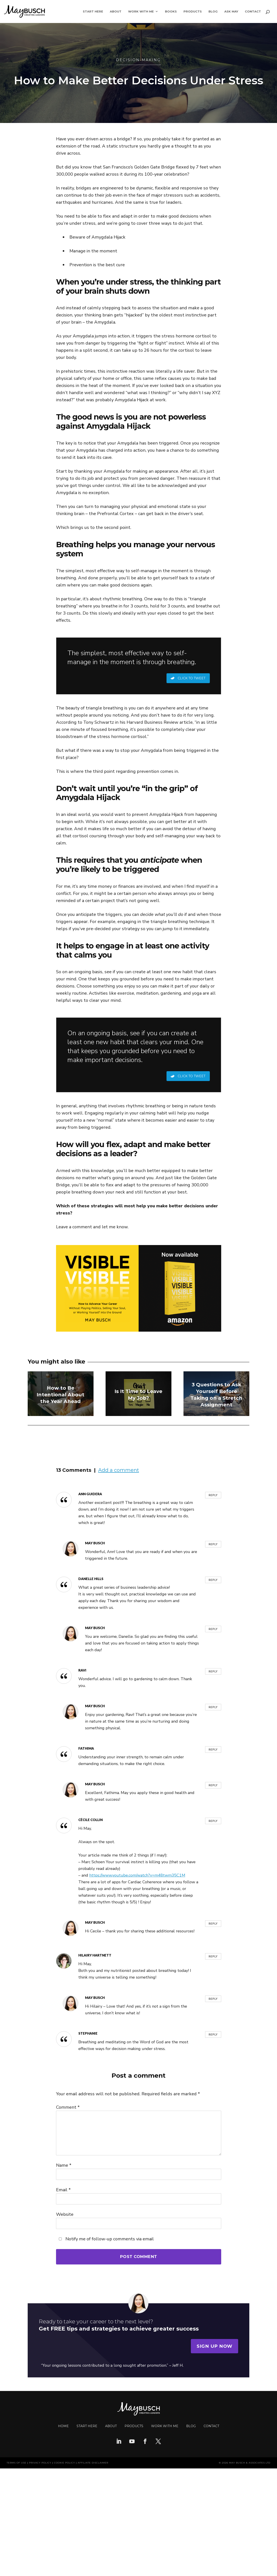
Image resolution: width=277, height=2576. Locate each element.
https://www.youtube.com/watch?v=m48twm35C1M (137, 1875)
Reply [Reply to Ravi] (213, 1671)
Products (192, 11)
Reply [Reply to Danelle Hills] (213, 1580)
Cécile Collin (90, 1820)
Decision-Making (138, 60)
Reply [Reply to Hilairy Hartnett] (213, 1956)
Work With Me (141, 11)
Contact (253, 11)
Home (63, 2426)
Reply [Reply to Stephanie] (213, 2034)
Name (63, 2165)
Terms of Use (16, 2462)
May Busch (95, 1543)
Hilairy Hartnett (94, 1955)
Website (64, 2214)
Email (63, 2190)
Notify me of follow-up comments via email (105, 2239)
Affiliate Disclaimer (93, 2462)
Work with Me (164, 2426)
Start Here (93, 11)
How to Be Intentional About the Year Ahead (60, 1394)
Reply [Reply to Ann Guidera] (213, 1495)
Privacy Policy (40, 2462)
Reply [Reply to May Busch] (213, 1544)
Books (171, 11)
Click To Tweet (191, 678)
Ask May (231, 11)
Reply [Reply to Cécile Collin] (213, 1821)
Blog (213, 11)
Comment (68, 2107)
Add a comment (118, 1470)
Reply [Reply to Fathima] (213, 1749)
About (115, 11)
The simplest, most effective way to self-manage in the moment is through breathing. (131, 658)
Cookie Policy (64, 2462)
